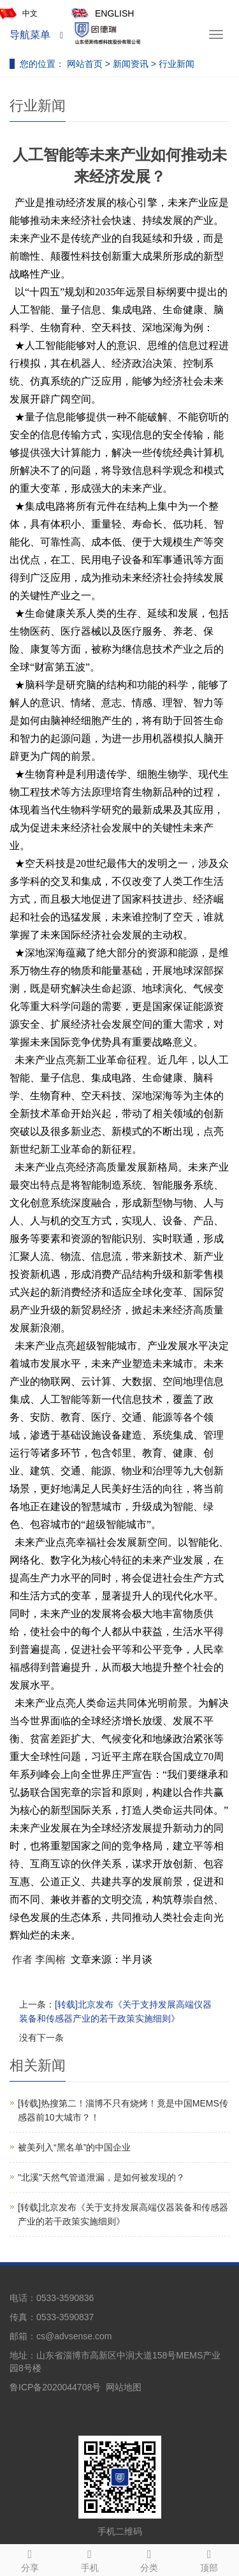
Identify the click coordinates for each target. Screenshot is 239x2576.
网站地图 (123, 2387)
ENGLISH (101, 13)
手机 (90, 2559)
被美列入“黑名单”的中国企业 (74, 2147)
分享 (30, 2559)
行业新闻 (175, 64)
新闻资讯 (132, 64)
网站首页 (85, 64)
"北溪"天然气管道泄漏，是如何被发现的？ (101, 2177)
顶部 (209, 2559)
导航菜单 (30, 34)
